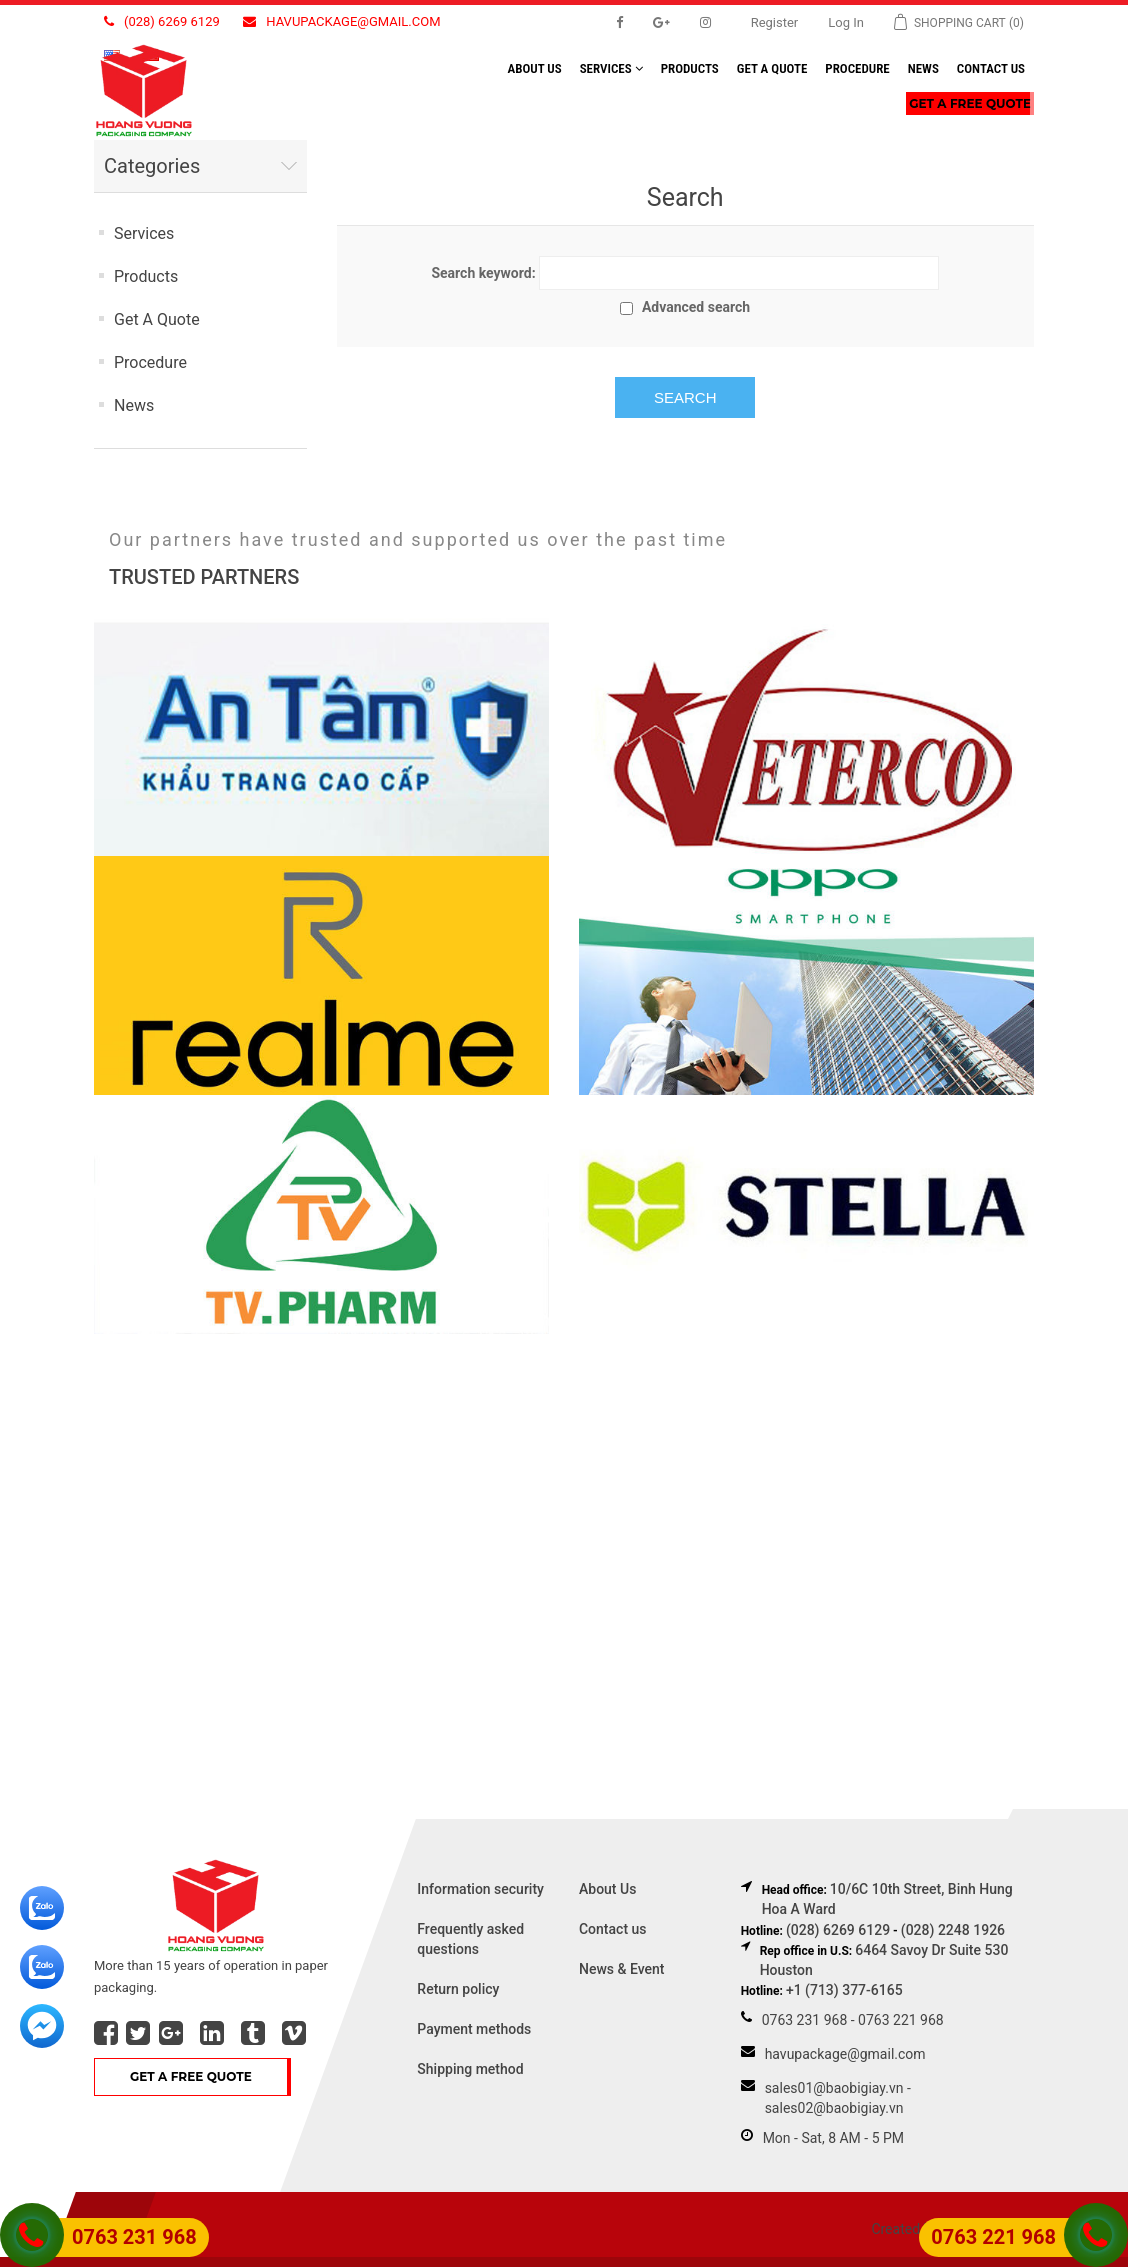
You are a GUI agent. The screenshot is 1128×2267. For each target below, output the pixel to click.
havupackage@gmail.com (341, 21)
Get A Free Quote (970, 103)
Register (775, 22)
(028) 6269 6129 (162, 21)
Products (690, 68)
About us (535, 68)
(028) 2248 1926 (953, 1930)
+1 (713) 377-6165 (844, 1990)
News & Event (622, 1969)
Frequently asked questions (470, 1939)
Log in (846, 22)
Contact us (991, 68)
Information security (480, 1889)
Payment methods (474, 2029)
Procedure (857, 68)
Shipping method (470, 2069)
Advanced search (696, 307)
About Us (607, 1889)
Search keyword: (483, 273)
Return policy (458, 1989)
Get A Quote (772, 68)
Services (611, 68)
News (923, 68)
